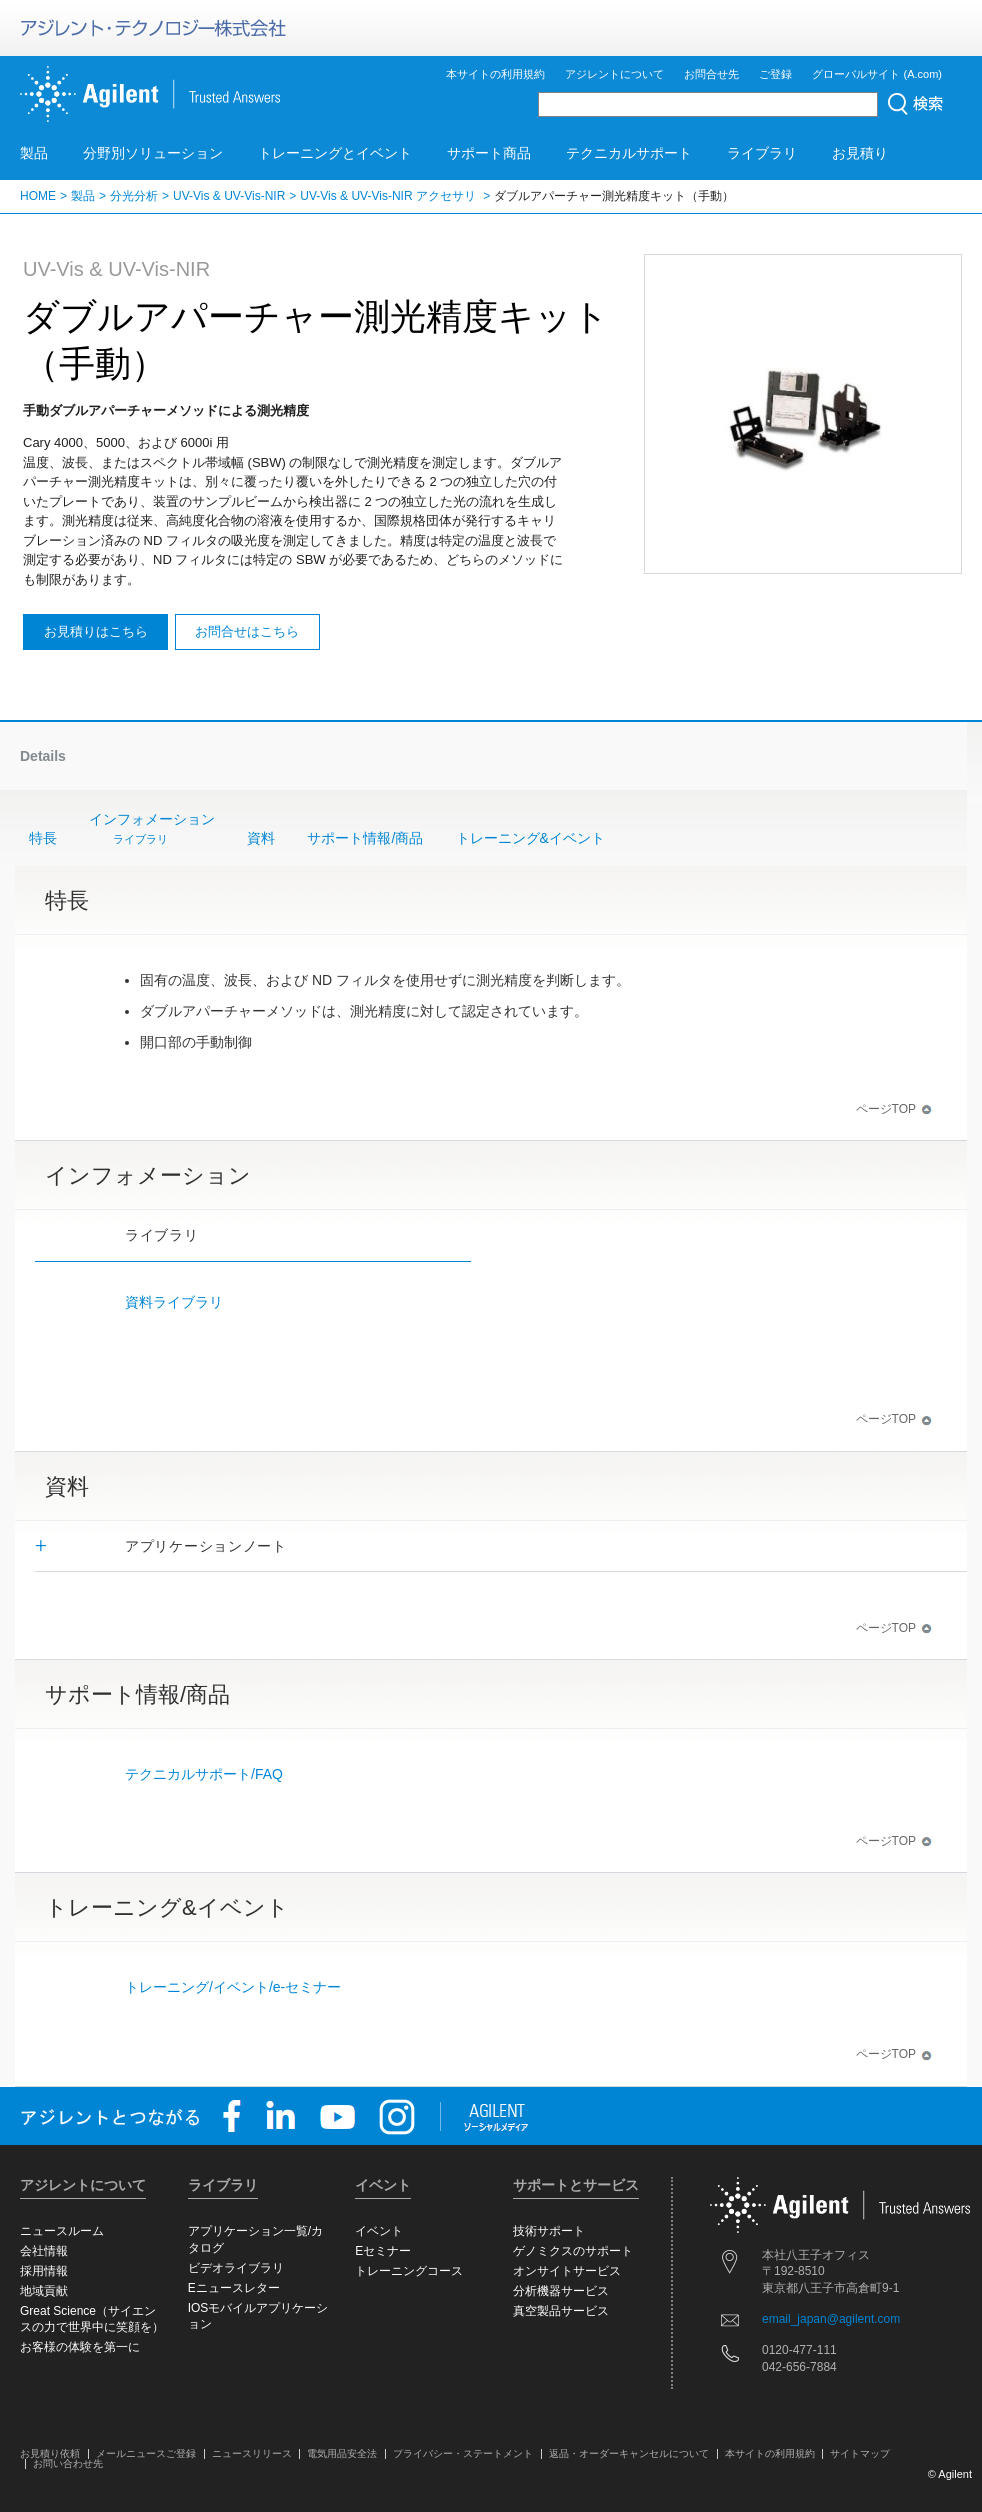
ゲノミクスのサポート (573, 2251)
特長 (43, 838)
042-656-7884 (799, 2367)
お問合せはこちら (247, 631)
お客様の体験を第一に (80, 2347)
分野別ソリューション (153, 153)
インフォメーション (152, 829)
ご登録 (775, 74)
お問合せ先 (711, 74)
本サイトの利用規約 (495, 74)
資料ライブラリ (174, 1302)
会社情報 (44, 2251)
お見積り (860, 153)
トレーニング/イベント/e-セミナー (233, 1987)
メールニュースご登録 (146, 2453)
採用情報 (44, 2271)
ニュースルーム (62, 2231)
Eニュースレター (234, 2288)
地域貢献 (44, 2291)
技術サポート (549, 2231)
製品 (34, 153)
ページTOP (894, 1109)
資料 (261, 838)
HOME (38, 196)
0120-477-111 (799, 2350)
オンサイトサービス (567, 2271)
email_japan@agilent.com (831, 2319)
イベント (379, 2231)
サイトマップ (860, 2453)
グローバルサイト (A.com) (877, 74)
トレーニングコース (409, 2271)
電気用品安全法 (342, 2453)
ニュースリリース (252, 2453)
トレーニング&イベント (530, 838)
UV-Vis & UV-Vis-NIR (229, 196)
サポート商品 (489, 153)
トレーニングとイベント (335, 153)
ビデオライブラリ (236, 2268)
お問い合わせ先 (68, 2463)
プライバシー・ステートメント (463, 2453)
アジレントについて (614, 74)
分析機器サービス (561, 2291)
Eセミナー (383, 2251)
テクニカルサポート (629, 153)
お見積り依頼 (50, 2453)
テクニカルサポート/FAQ (204, 1774)
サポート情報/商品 (365, 838)
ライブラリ (762, 153)
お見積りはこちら (96, 631)
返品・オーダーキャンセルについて (629, 2453)
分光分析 (134, 196)
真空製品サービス (561, 2311)
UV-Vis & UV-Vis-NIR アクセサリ (389, 196)
